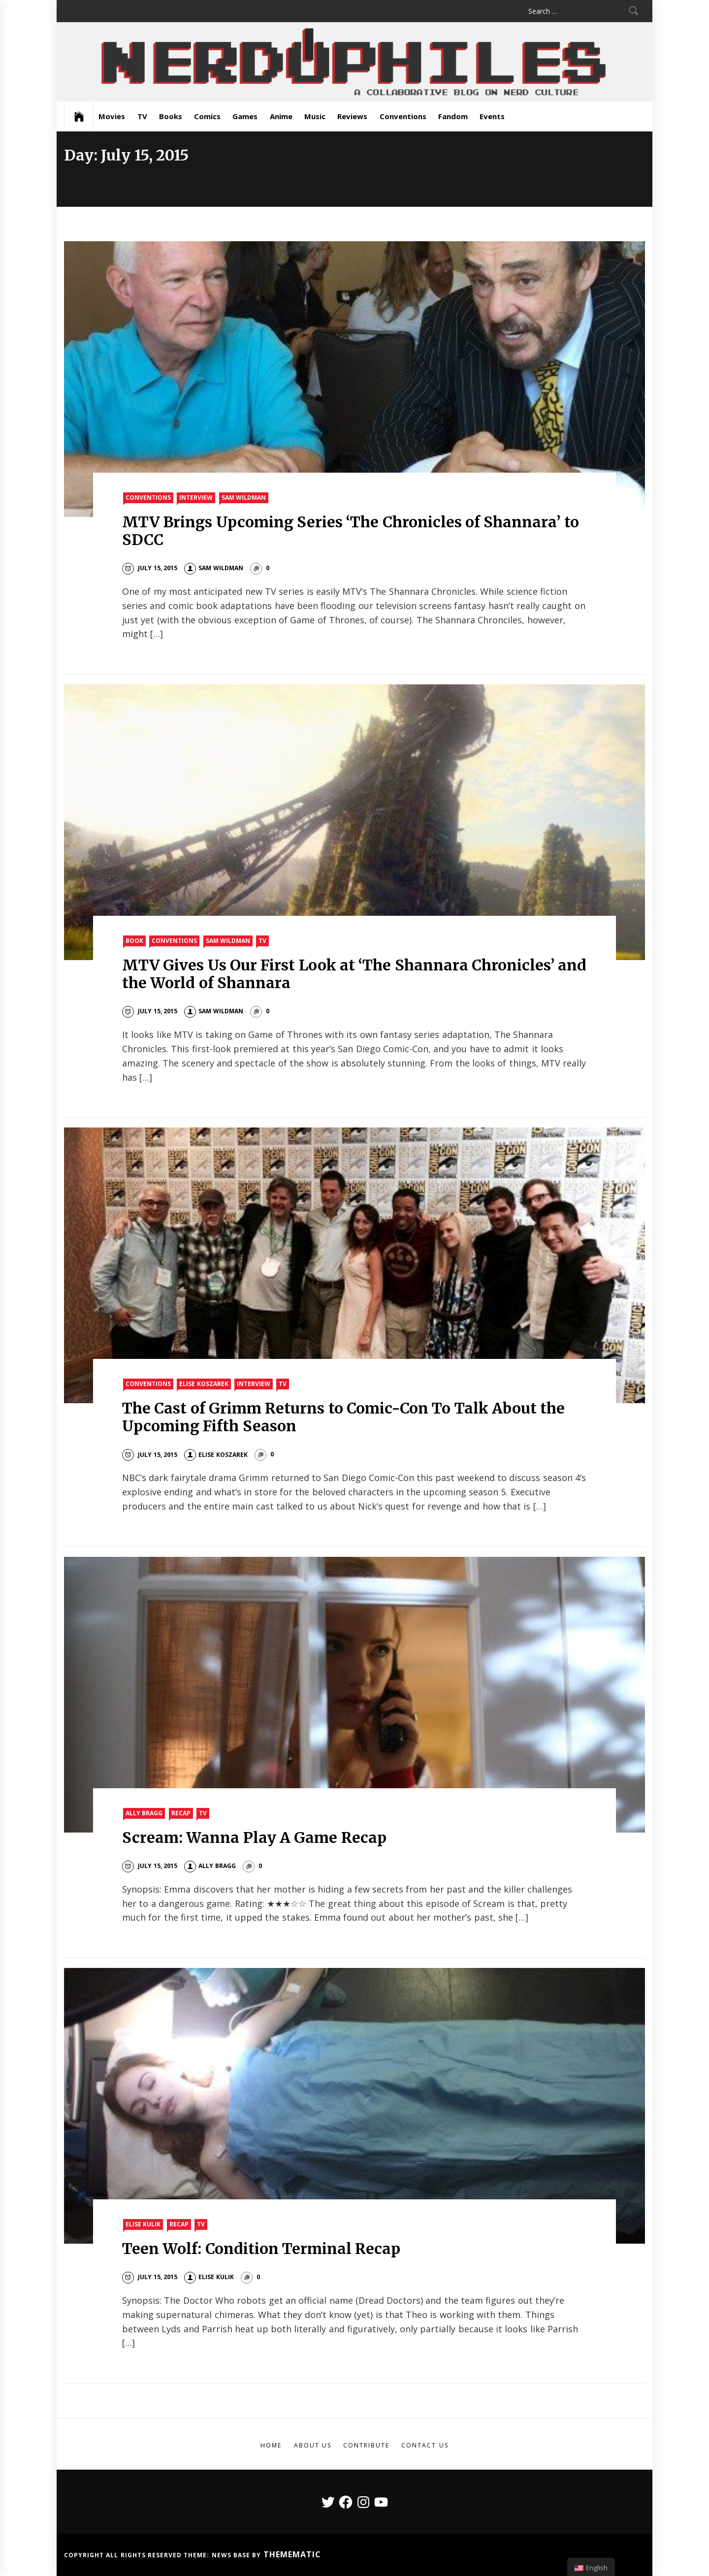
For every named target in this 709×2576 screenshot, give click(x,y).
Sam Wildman (244, 497)
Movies (111, 116)
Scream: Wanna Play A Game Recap (254, 1837)
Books (170, 116)
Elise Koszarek (203, 1384)
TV (142, 116)
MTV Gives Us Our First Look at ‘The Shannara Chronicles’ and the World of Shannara (354, 974)
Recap (181, 1813)
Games (245, 116)
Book (134, 940)
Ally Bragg (144, 1813)
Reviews (352, 116)
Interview (196, 497)
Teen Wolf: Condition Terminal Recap (261, 2248)
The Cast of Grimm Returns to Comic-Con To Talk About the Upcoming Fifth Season (343, 1417)
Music (314, 116)
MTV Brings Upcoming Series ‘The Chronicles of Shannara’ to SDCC (350, 531)
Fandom (453, 116)
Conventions (403, 116)
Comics (207, 116)
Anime (281, 116)
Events (492, 116)
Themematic (292, 2554)
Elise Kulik (143, 2224)
